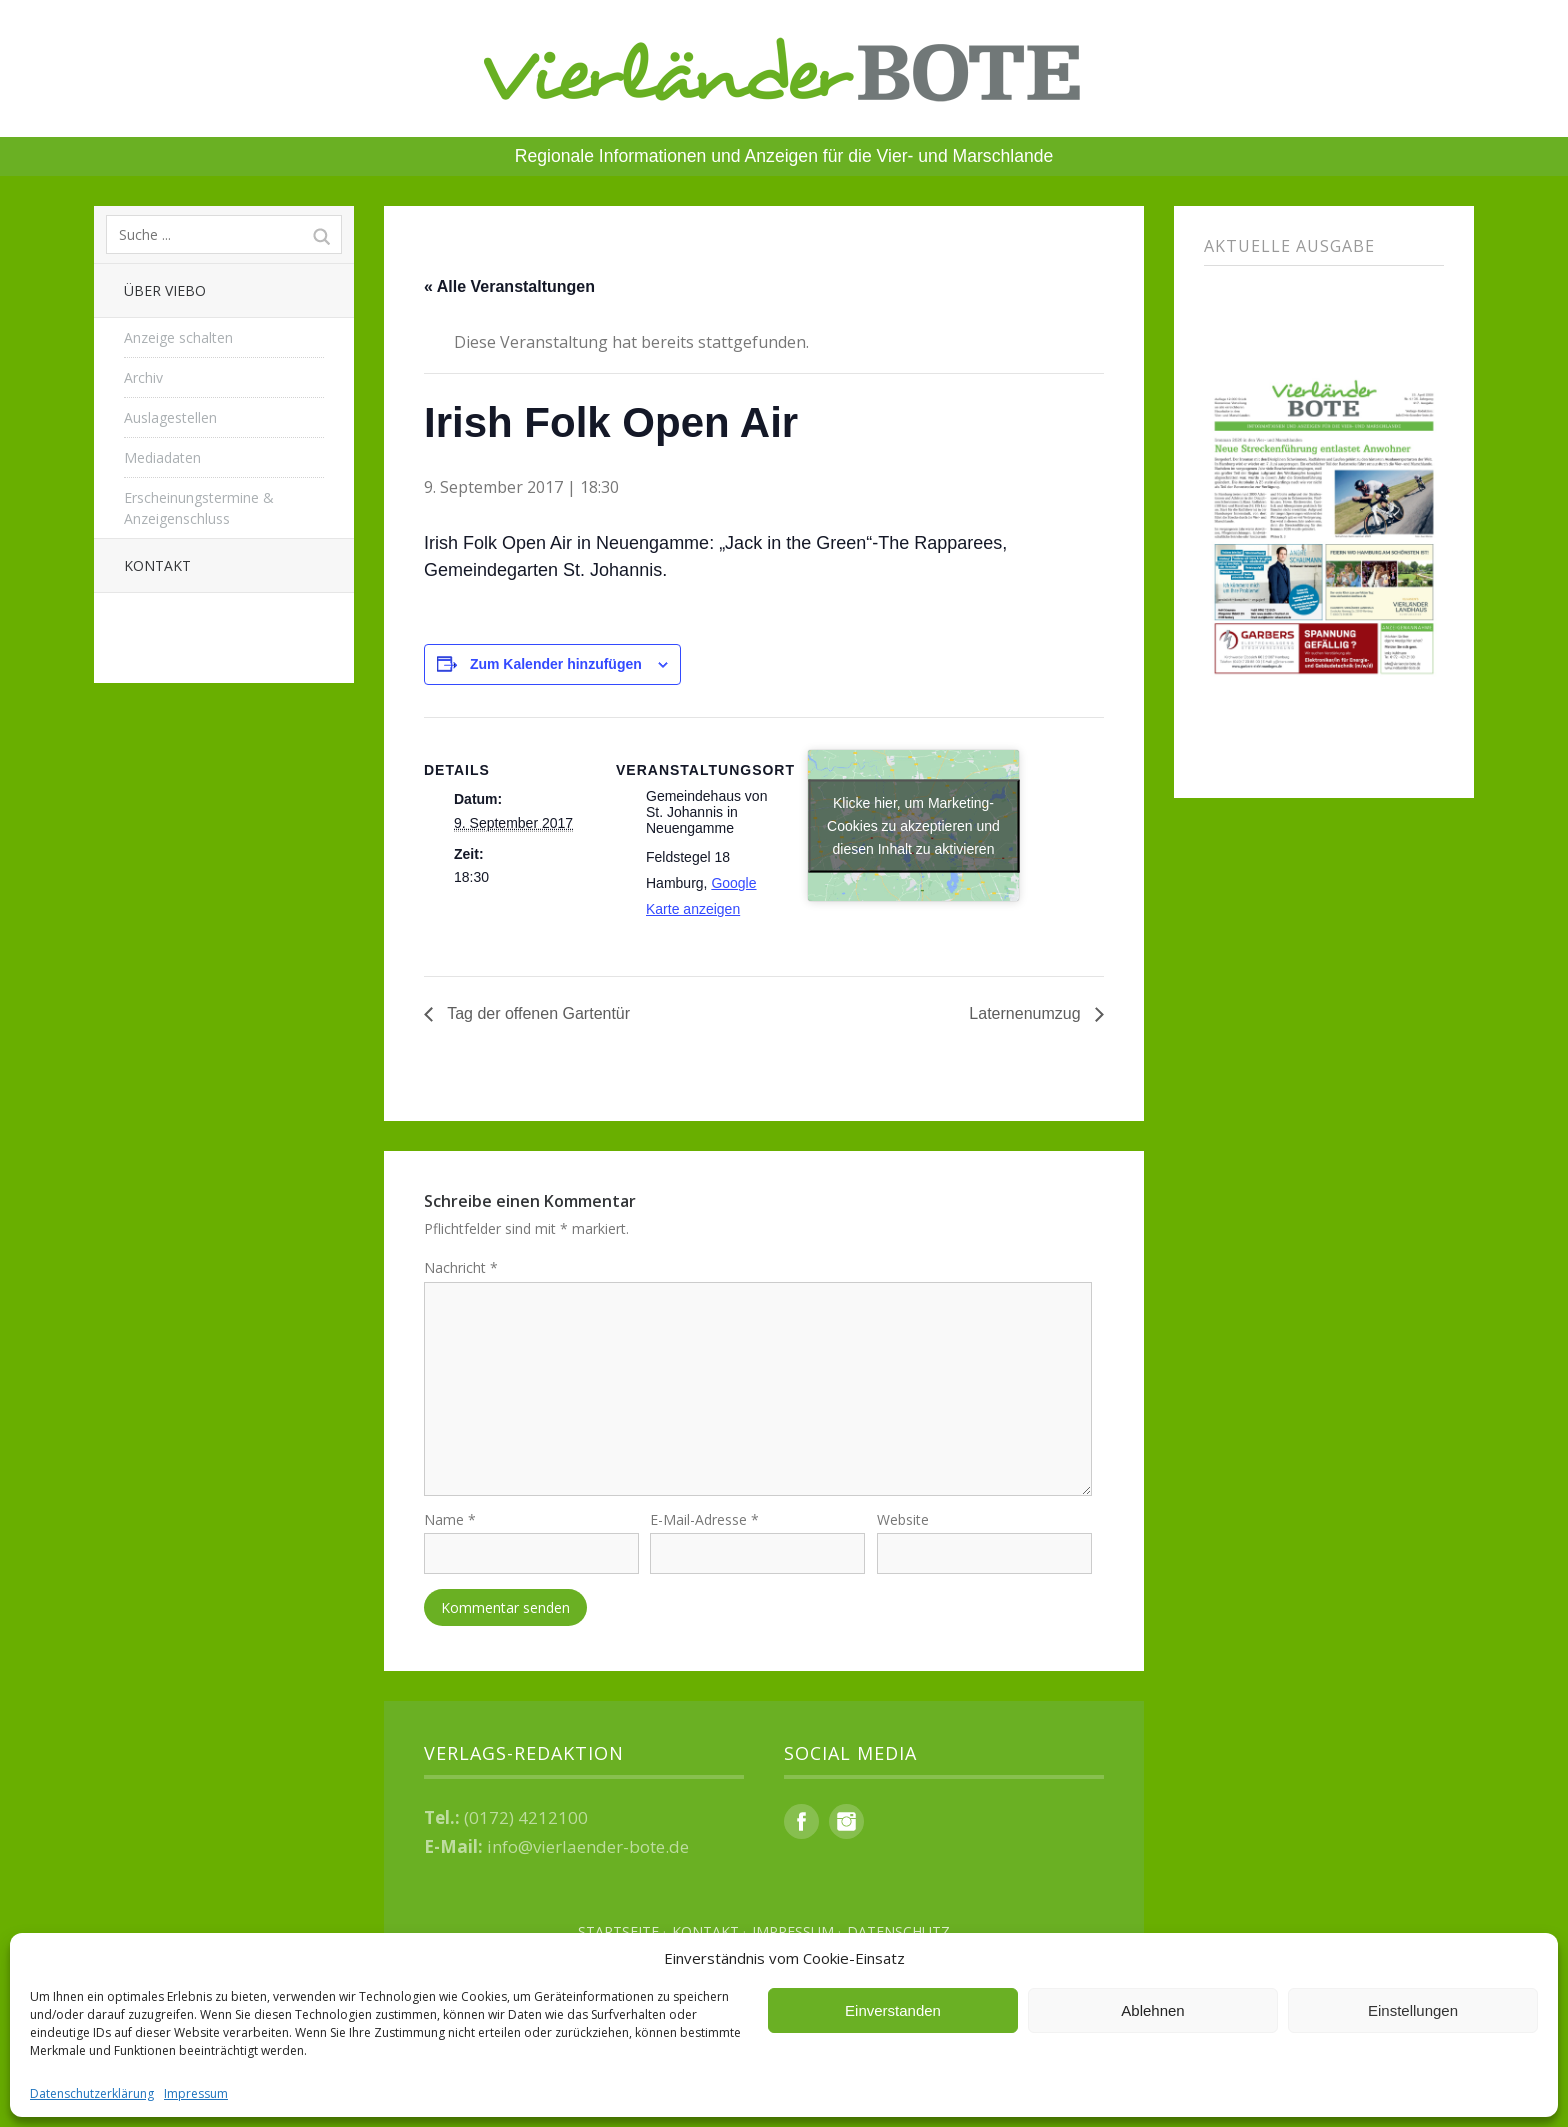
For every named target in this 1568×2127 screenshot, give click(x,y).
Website (903, 1521)
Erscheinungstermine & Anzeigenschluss (199, 508)
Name (450, 1521)
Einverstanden (893, 2010)
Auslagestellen (170, 417)
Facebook (801, 1822)
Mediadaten (162, 457)
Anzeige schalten (178, 337)
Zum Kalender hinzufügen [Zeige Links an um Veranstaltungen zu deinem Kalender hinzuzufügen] (556, 664)
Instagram (846, 1822)
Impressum (196, 2093)
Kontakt (157, 565)
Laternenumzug (1027, 1013)
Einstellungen (1413, 2010)
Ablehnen (1152, 2010)
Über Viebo (165, 290)
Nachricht (461, 1267)
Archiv (143, 377)
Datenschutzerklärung (92, 2093)
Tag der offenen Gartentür (536, 1013)
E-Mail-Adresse (704, 1521)
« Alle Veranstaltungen (509, 286)
